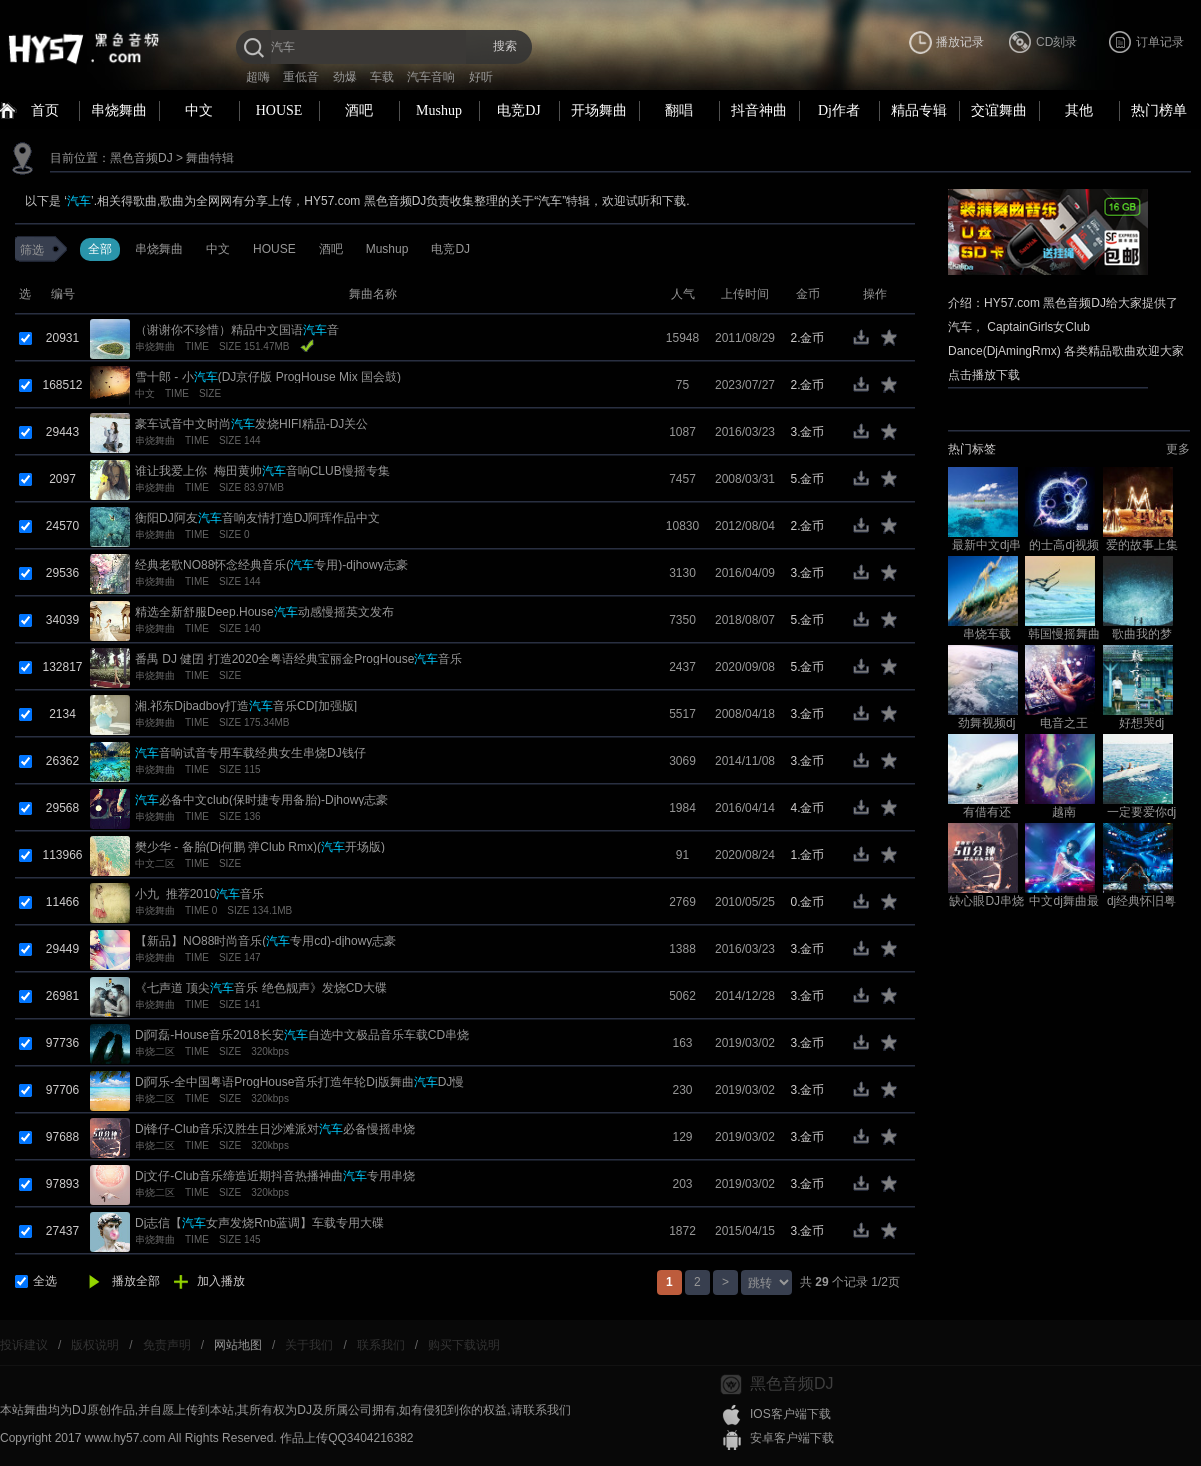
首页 (45, 110)
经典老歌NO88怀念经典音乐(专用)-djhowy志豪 (271, 565)
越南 (1064, 812)
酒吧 (359, 110)
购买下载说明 (464, 1345)
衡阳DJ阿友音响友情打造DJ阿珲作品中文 (257, 518)
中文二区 (155, 863)
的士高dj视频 (1063, 545)
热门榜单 (1159, 110)
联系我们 (381, 1345)
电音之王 (1064, 723)
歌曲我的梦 (1142, 634)
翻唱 (679, 110)
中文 (199, 110)
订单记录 (1160, 42)
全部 (100, 249)
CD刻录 (1056, 42)
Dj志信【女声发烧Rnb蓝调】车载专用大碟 (259, 1223)
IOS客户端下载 (790, 1414)
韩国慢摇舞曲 (1064, 634)
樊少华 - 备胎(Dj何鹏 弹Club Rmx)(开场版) (260, 847)
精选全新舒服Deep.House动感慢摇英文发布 (264, 612)
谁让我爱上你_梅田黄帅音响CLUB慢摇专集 (262, 471)
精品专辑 (919, 110)
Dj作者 (839, 110)
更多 (1178, 449)
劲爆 (345, 77)
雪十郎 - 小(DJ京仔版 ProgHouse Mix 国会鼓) (268, 377)
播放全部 (136, 1281)
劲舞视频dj (986, 723)
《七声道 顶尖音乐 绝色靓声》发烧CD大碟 (261, 988)
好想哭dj (1141, 723)
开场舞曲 (599, 110)
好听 (481, 77)
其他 (1079, 110)
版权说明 (95, 1345)
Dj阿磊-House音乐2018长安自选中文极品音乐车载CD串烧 (302, 1035)
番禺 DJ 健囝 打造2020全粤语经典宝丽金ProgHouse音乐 (298, 659)
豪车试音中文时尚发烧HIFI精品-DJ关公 (251, 424)
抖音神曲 (759, 110)
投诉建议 (24, 1345)
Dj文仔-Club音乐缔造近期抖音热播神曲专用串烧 (275, 1176)
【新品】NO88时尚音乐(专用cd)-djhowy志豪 (265, 941)
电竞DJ (519, 110)
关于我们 (309, 1345)
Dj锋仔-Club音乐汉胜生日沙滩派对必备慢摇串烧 (275, 1129)
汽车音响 (431, 77)
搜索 (505, 46)
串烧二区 (155, 1051)
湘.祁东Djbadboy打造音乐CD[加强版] (246, 706)
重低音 (301, 77)
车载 (382, 77)
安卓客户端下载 (792, 1438)
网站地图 (238, 1345)
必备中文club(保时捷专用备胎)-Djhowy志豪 (261, 800)
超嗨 (258, 77)
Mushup (439, 110)
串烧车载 (987, 634)
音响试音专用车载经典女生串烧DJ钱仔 (250, 753)
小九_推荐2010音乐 (199, 894)
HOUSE (279, 110)
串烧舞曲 (119, 110)
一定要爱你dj (1141, 812)
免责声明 (167, 1345)
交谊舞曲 (999, 110)
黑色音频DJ (141, 158)
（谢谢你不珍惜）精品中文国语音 (237, 330)
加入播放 (221, 1281)
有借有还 (987, 812)
